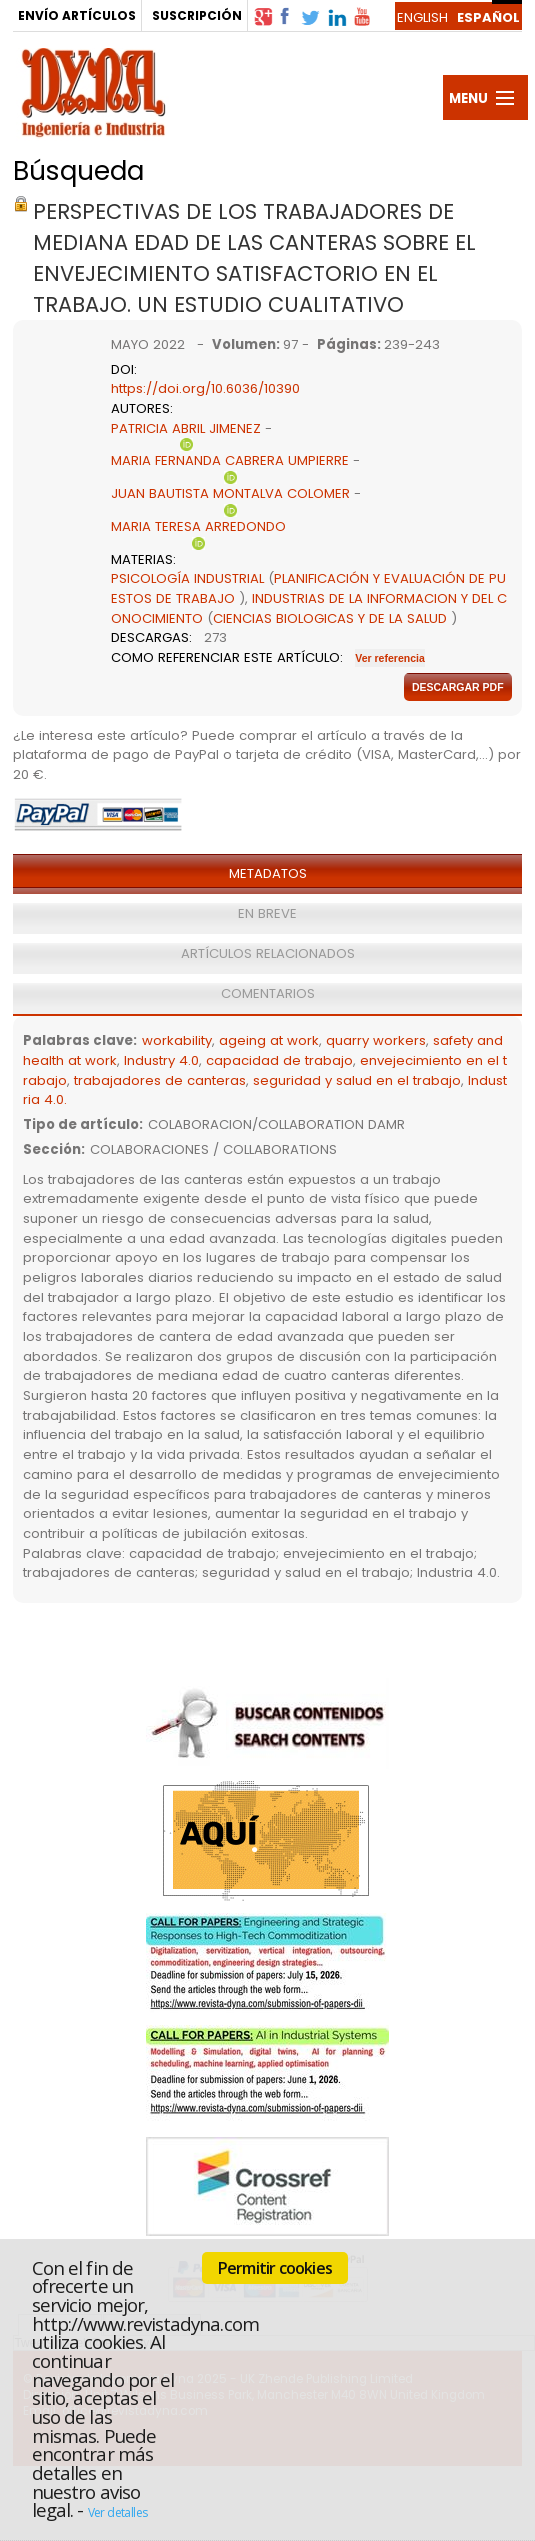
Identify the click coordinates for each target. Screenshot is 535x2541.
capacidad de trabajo (279, 1060)
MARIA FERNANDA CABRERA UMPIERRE (230, 460)
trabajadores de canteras (160, 1080)
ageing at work (269, 1040)
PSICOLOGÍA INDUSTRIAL (187, 578)
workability (177, 1040)
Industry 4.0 (161, 1060)
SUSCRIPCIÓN (197, 15)
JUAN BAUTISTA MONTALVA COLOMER (230, 493)
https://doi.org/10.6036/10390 (205, 388)
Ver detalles (118, 2512)
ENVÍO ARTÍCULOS (77, 15)
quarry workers (376, 1040)
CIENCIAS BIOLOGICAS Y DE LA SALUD (330, 618)
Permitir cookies (275, 2268)
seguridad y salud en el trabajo (357, 1080)
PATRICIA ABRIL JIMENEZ (186, 428)
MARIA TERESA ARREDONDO (198, 526)
